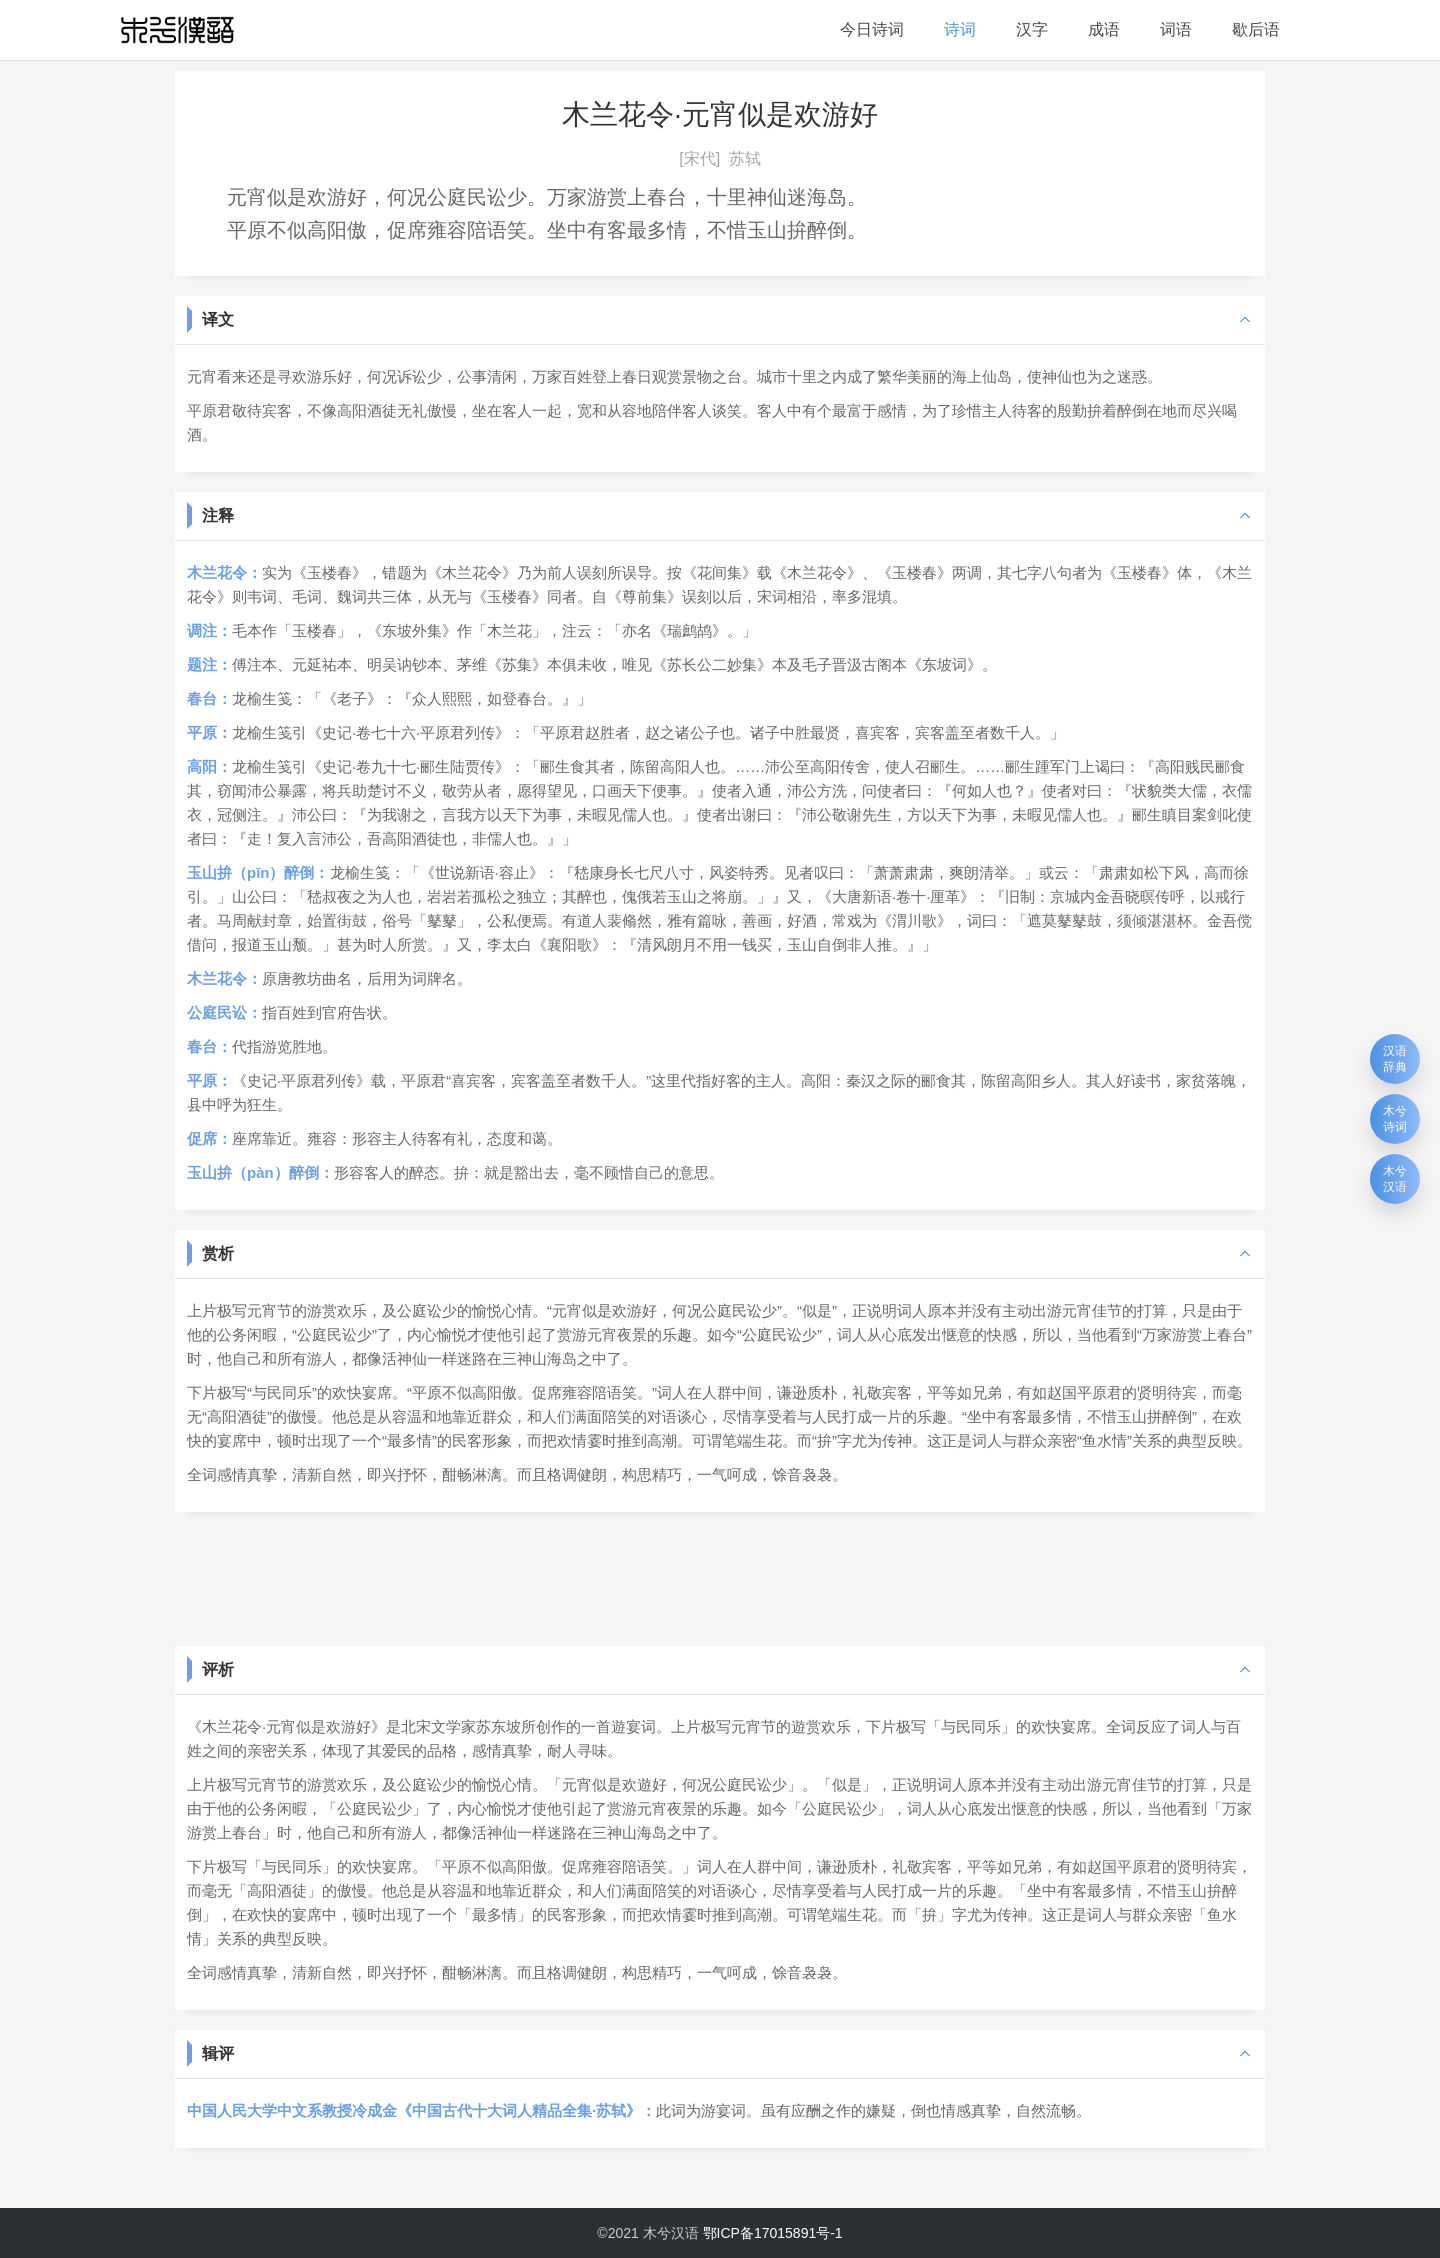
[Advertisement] (720, 1577)
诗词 (960, 29)
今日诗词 (872, 29)
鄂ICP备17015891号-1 (773, 2233)
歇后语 (1256, 29)
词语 (1176, 29)
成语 (1104, 29)
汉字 (1032, 29)
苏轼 (745, 158)
